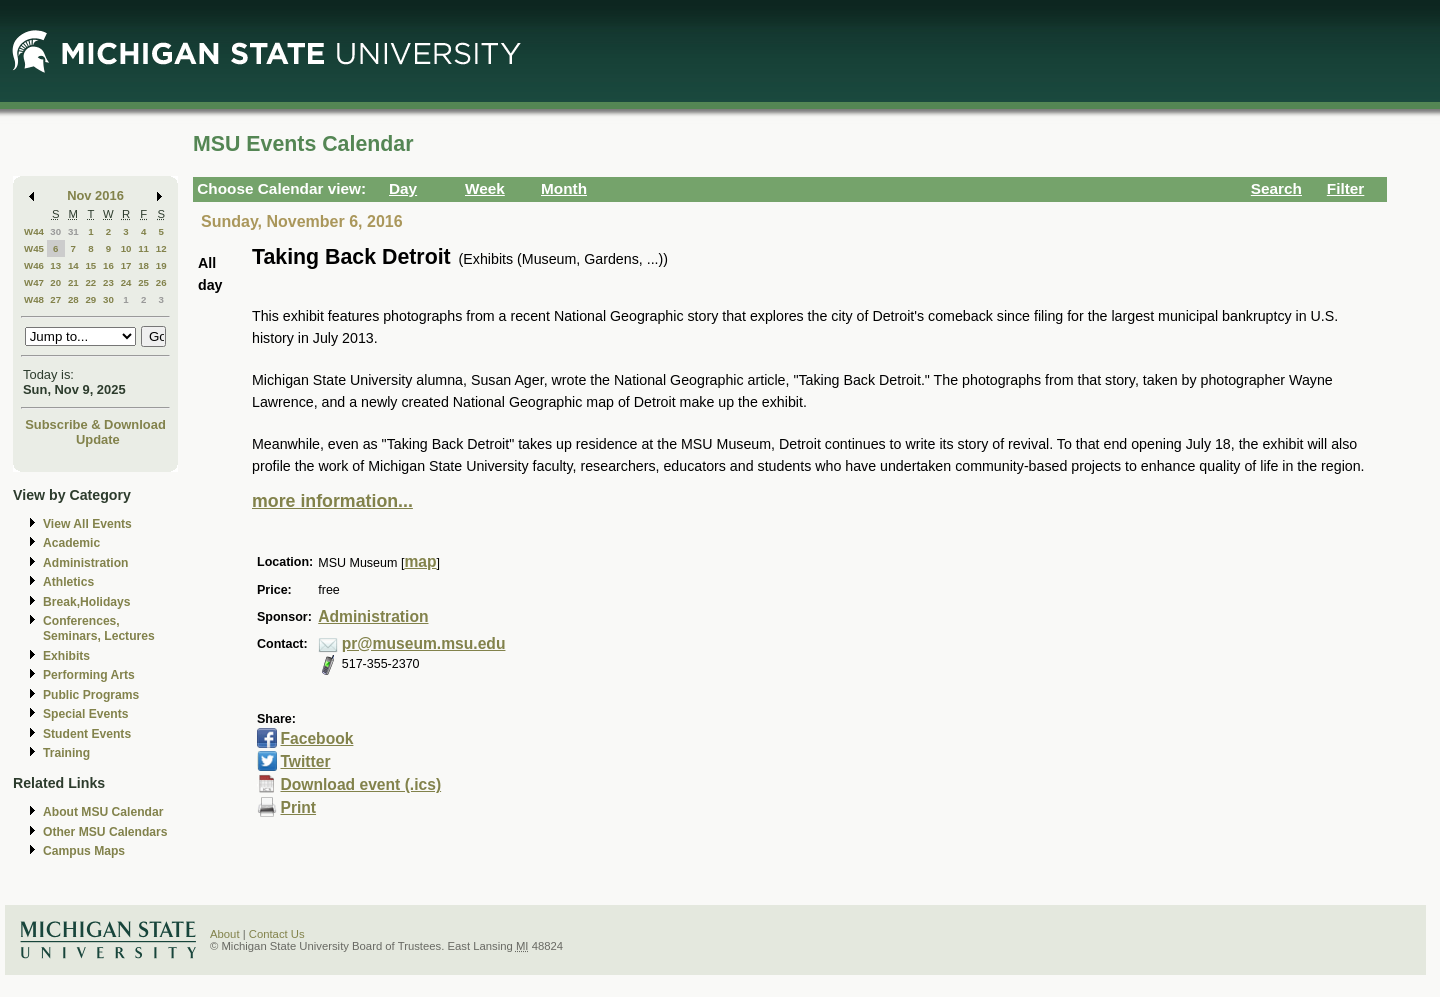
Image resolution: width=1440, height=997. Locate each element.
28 (73, 299)
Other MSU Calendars (105, 832)
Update (98, 439)
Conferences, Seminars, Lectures (99, 628)
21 (73, 282)
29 (90, 299)
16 (108, 265)
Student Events (87, 734)
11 (143, 248)
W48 (34, 299)
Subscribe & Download (95, 424)
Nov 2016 (95, 195)
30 (55, 231)
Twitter (305, 761)
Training (66, 753)
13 (55, 265)
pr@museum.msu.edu (424, 643)
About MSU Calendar (103, 812)
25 (143, 282)
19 (161, 265)
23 (108, 282)
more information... (332, 501)
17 (126, 265)
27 (55, 299)
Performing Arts (89, 675)
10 (126, 248)
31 (73, 231)
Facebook (316, 738)
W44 (34, 231)
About (225, 934)
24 (126, 282)
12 (161, 248)
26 (161, 282)
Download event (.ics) (360, 784)
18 (143, 265)
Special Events (85, 714)
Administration (85, 563)
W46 (34, 265)
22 (90, 282)
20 (55, 282)
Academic (71, 543)
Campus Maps (84, 851)
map (420, 561)
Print (298, 807)
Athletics (68, 582)
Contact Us (277, 934)
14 (73, 265)
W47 (34, 282)
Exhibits (66, 656)
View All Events (87, 524)
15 (90, 265)
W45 (34, 248)
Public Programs (91, 695)
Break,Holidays (87, 602)
